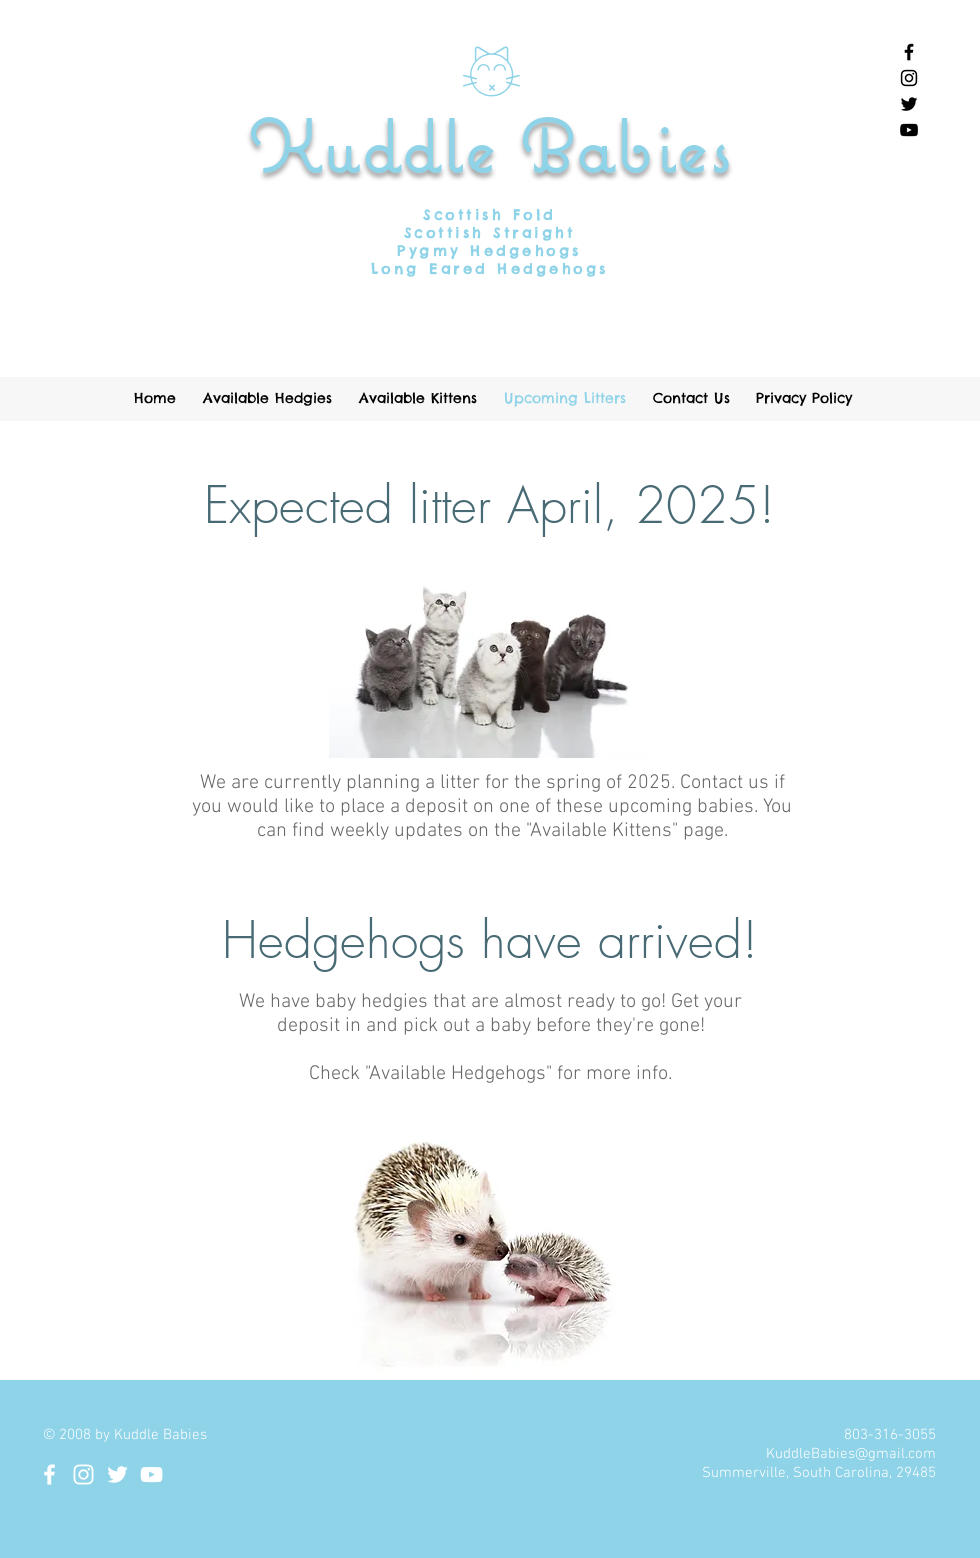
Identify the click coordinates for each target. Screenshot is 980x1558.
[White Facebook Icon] (49, 1474)
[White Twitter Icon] (117, 1474)
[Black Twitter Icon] (909, 104)
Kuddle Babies (490, 146)
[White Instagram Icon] (83, 1474)
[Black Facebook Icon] (909, 52)
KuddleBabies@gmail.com (851, 1454)
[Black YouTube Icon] (909, 130)
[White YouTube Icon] (151, 1474)
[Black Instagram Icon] (909, 78)
